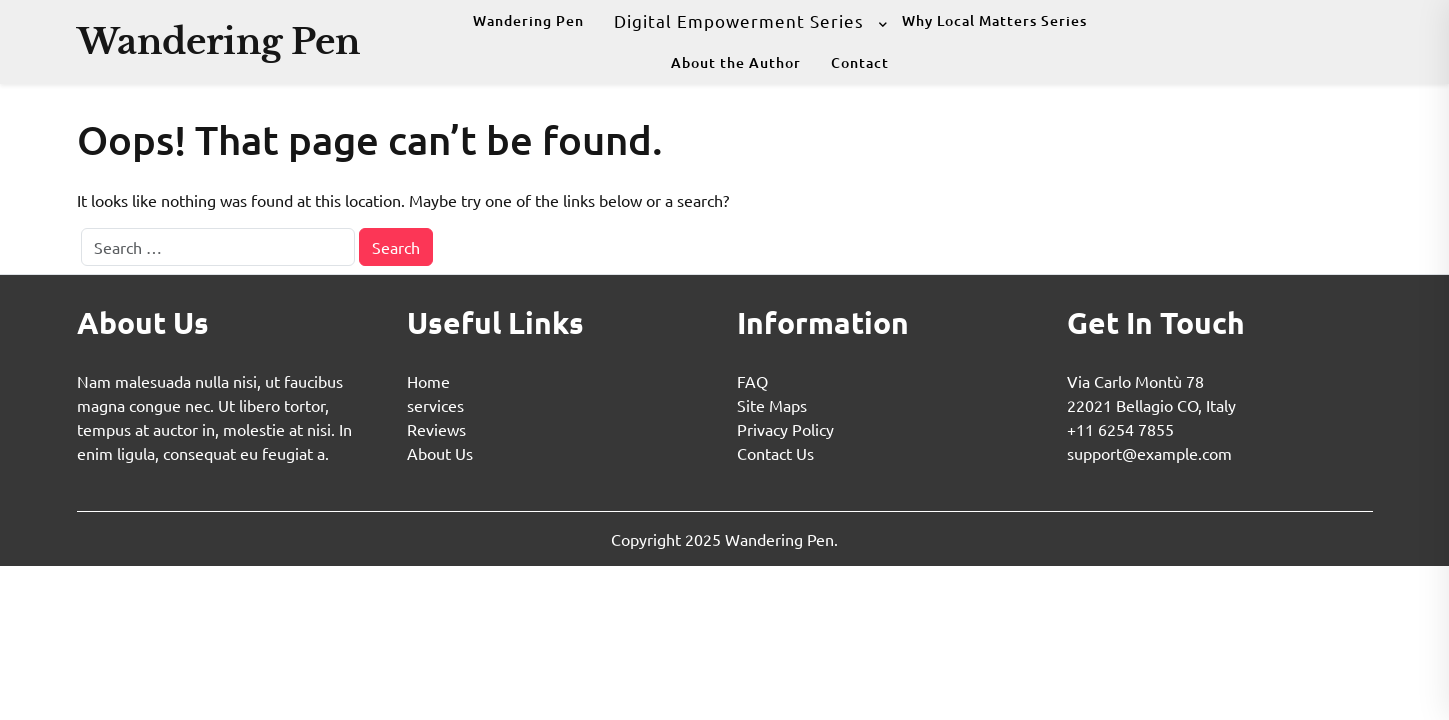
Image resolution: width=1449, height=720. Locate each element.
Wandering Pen (218, 41)
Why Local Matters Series (994, 20)
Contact (860, 62)
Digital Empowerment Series (739, 20)
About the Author (736, 62)
